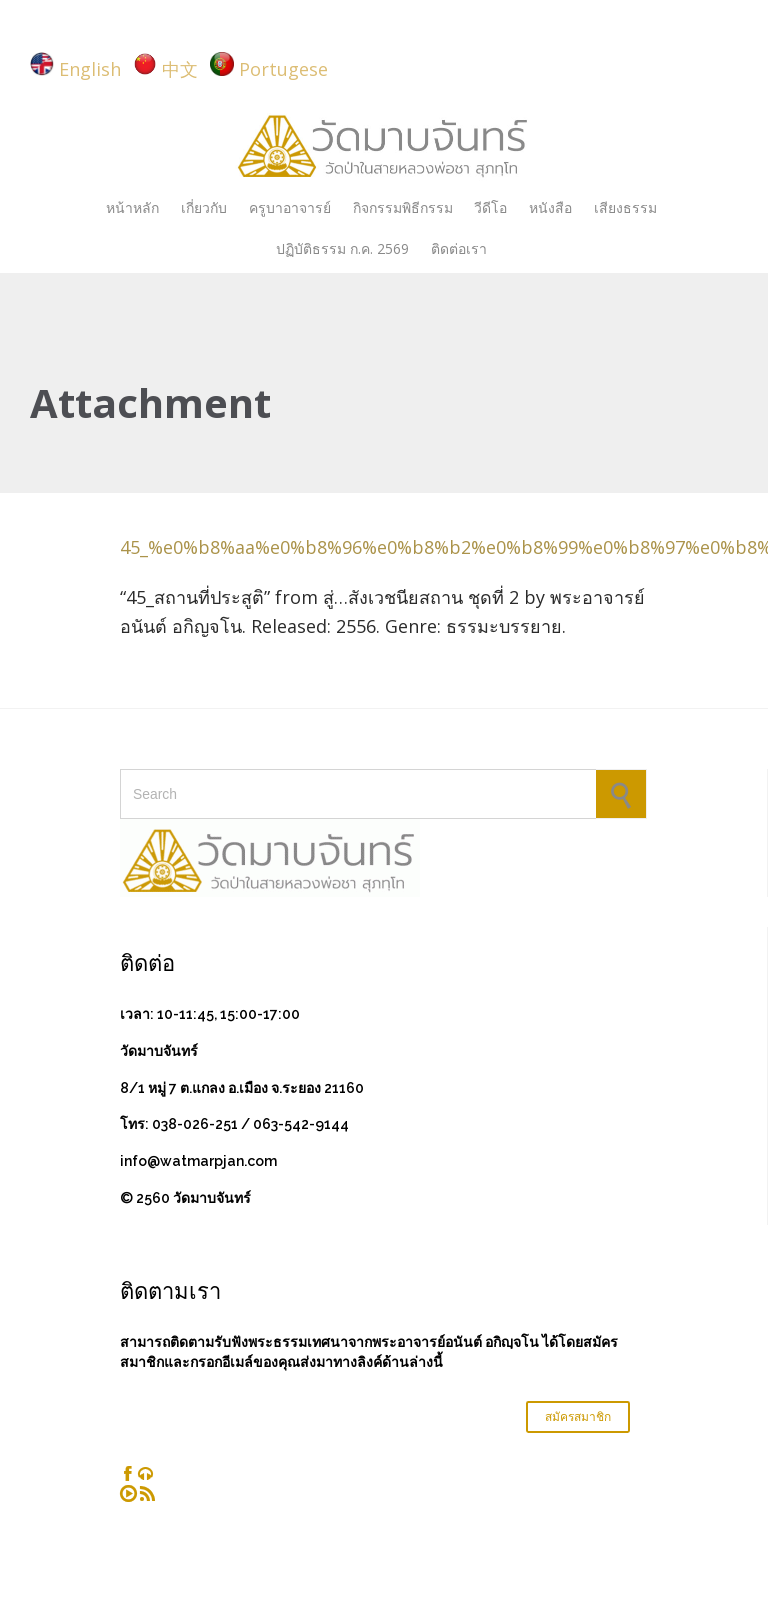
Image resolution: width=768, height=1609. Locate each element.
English (90, 69)
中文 (180, 69)
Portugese (283, 69)
